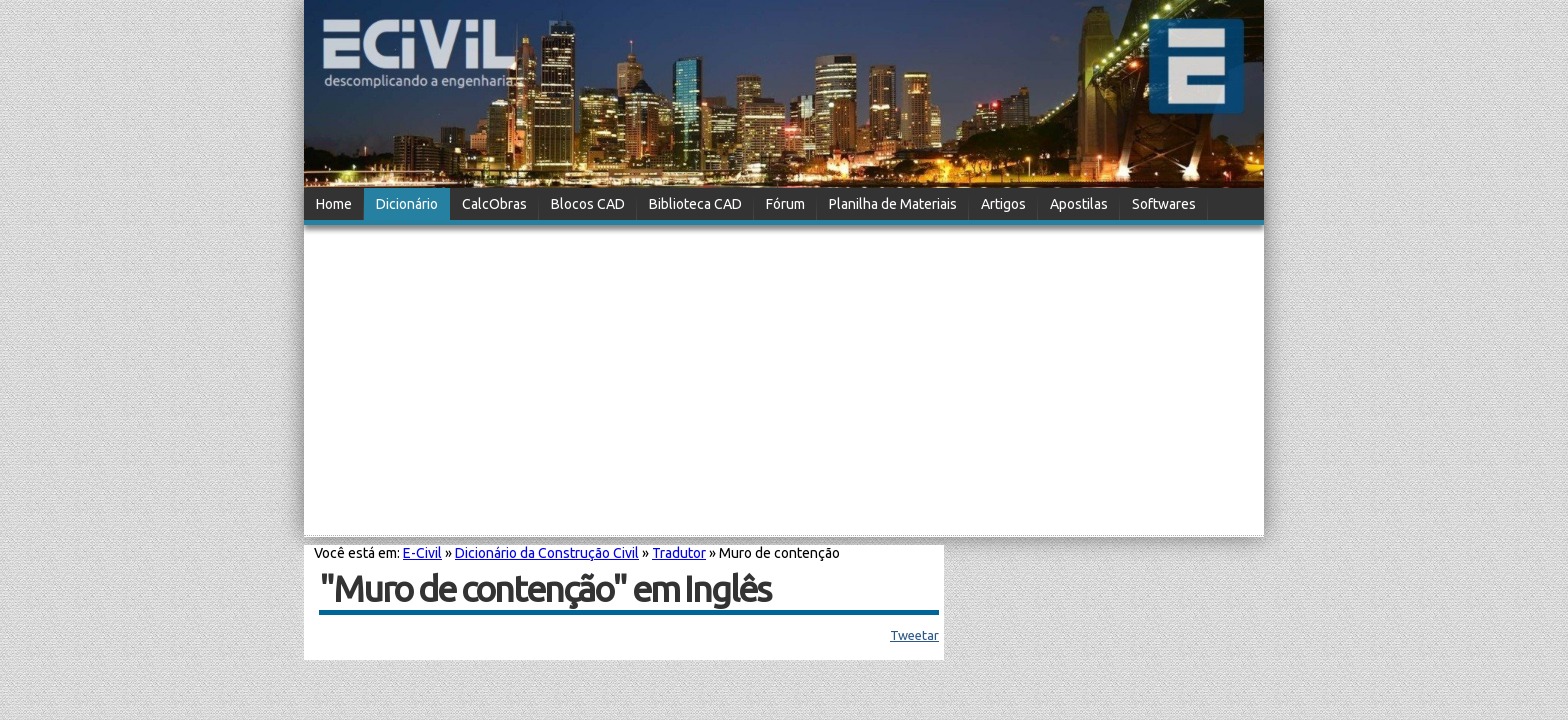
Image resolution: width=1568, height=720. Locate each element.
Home (334, 204)
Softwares (1164, 204)
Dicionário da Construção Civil (547, 553)
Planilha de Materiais (893, 204)
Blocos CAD (588, 204)
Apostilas (1079, 204)
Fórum (785, 204)
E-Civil (422, 553)
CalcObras (494, 204)
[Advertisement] (784, 382)
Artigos (1003, 204)
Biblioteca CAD (695, 204)
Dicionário (407, 204)
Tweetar (914, 635)
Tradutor (679, 553)
